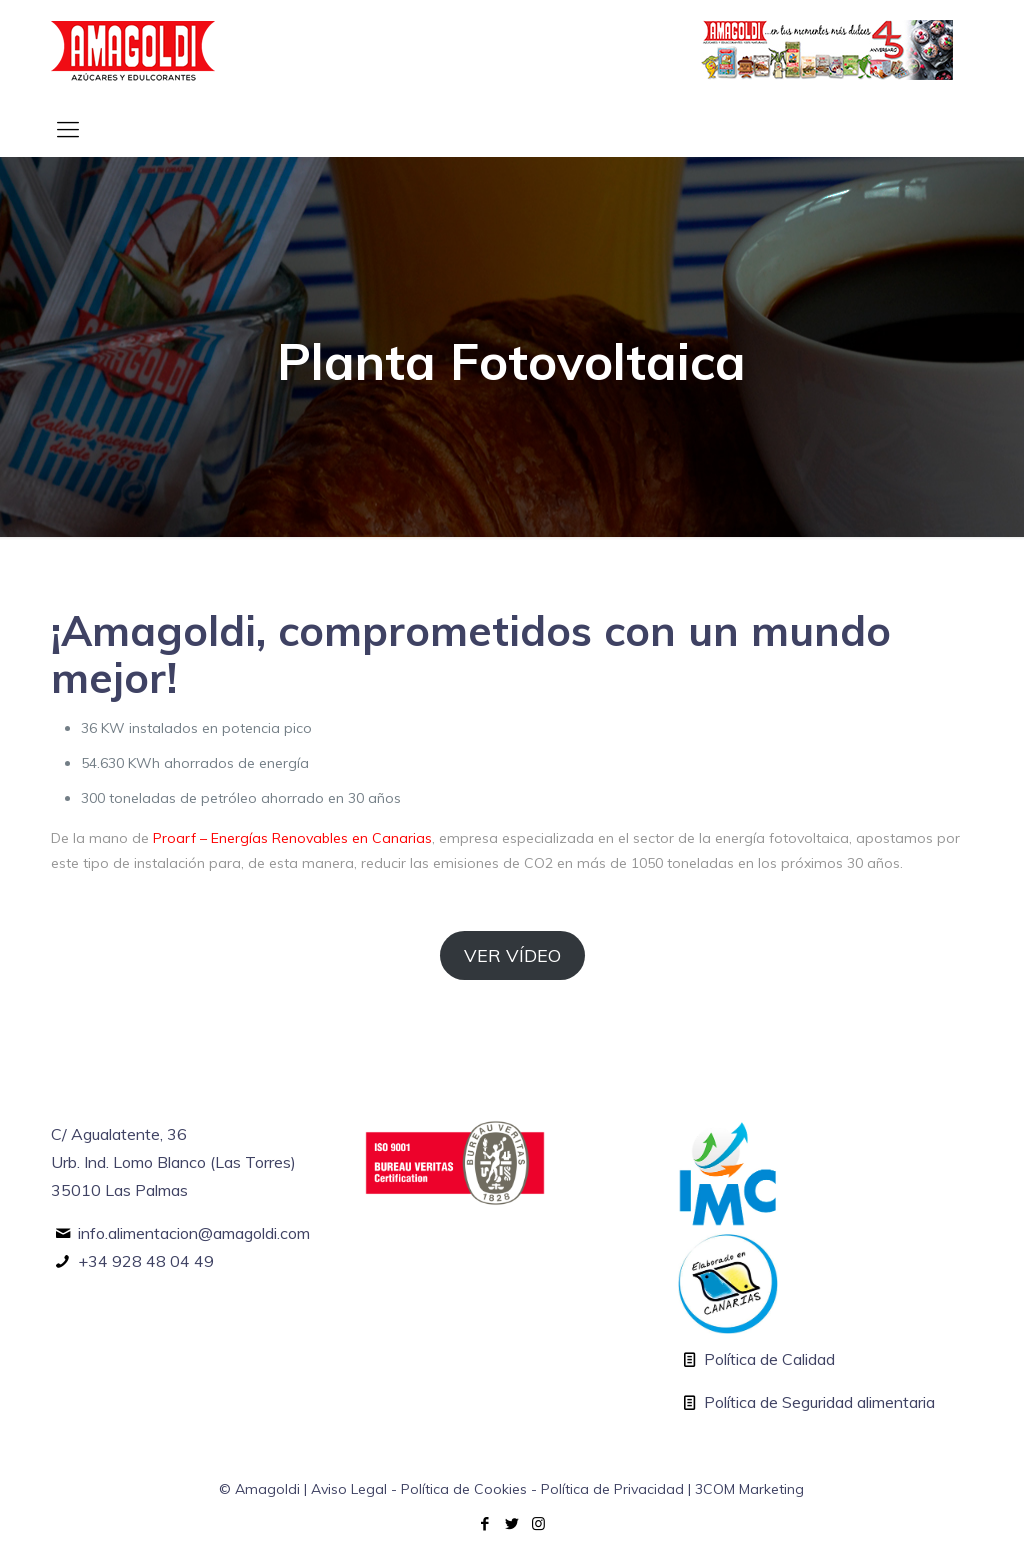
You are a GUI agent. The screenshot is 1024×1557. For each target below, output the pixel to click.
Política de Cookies (464, 1489)
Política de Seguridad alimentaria (819, 1402)
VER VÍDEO (512, 955)
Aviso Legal (349, 1489)
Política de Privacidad (612, 1489)
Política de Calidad (769, 1359)
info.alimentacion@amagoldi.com (194, 1233)
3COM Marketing (749, 1489)
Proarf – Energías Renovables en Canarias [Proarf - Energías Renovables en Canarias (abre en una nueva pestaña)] (292, 838)
